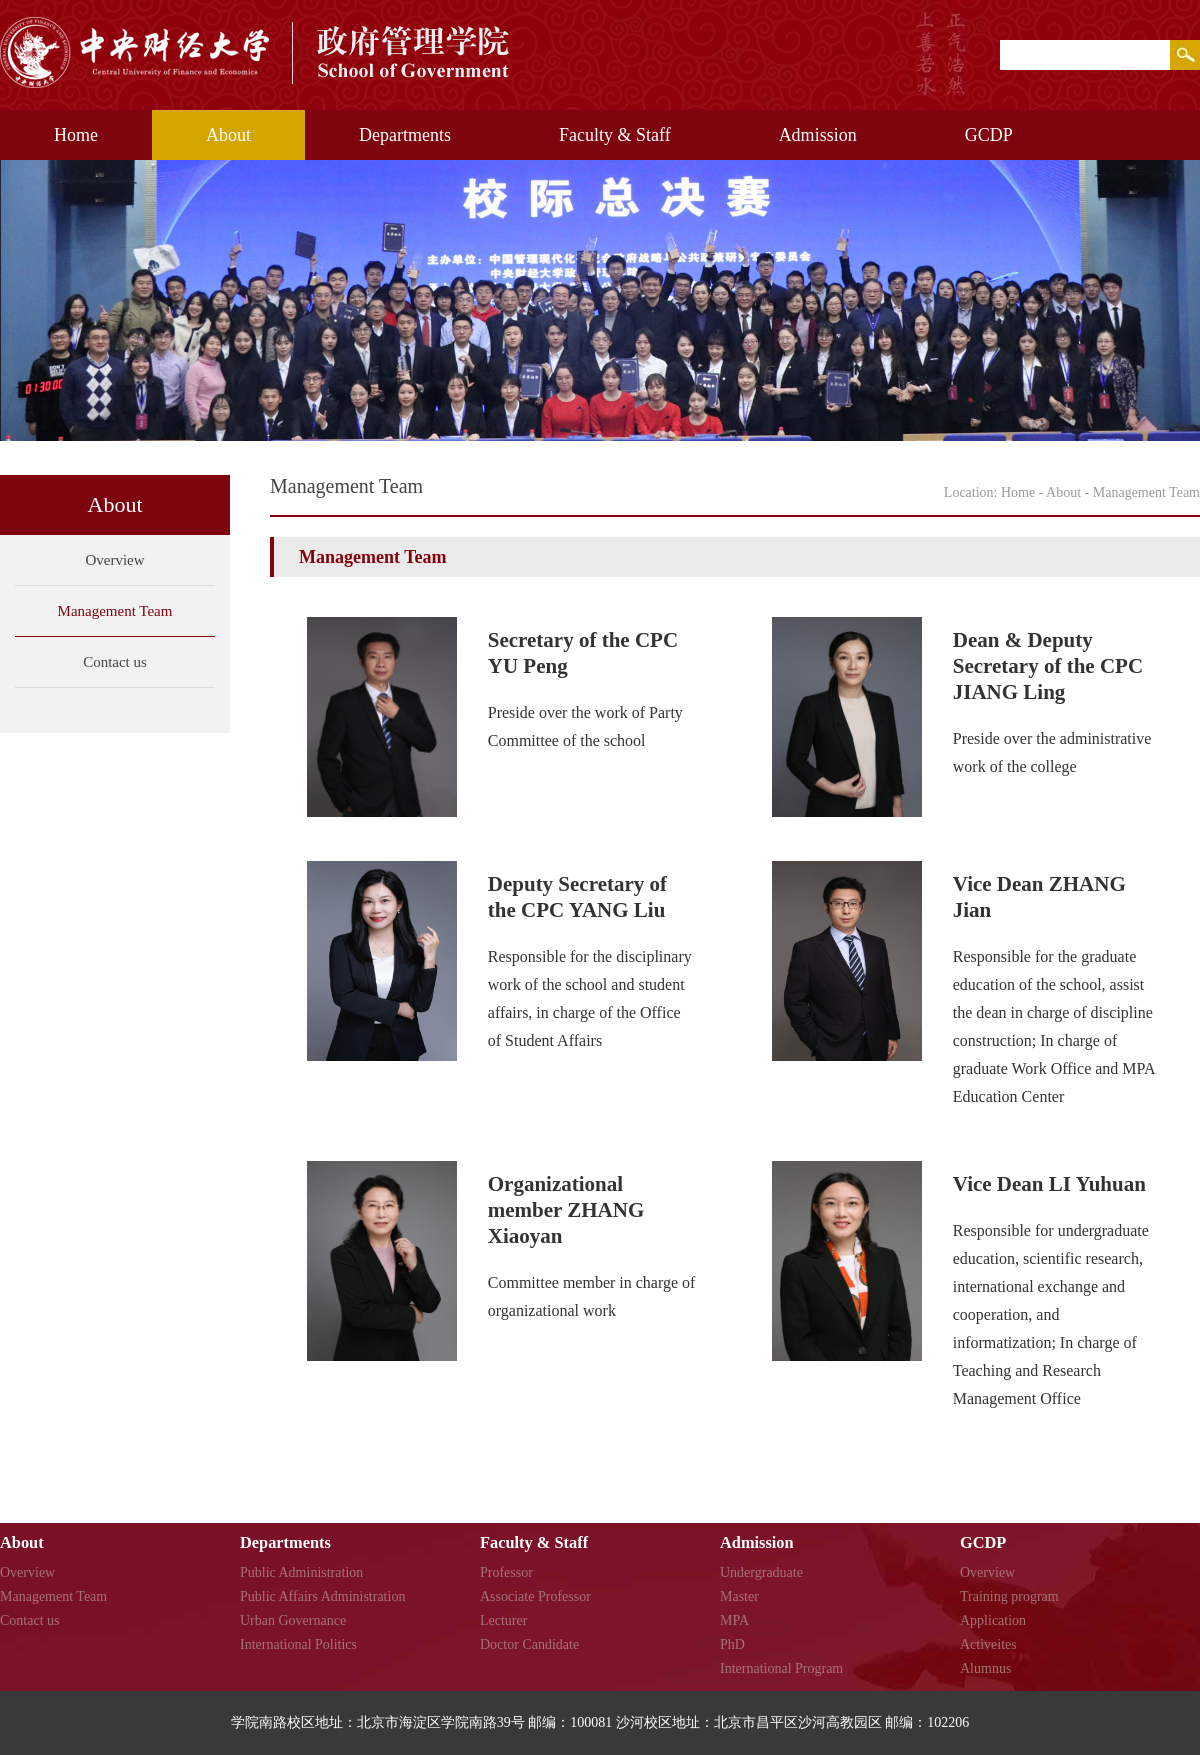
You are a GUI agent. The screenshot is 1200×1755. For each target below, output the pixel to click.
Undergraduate (761, 1572)
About (228, 135)
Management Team (115, 611)
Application (993, 1620)
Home (76, 135)
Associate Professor (535, 1596)
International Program (781, 1668)
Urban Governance (293, 1620)
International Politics (298, 1644)
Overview (114, 560)
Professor (506, 1572)
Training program (1009, 1596)
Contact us (115, 662)
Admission (818, 135)
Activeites (988, 1644)
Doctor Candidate (529, 1644)
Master (739, 1596)
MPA (734, 1620)
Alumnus (985, 1668)
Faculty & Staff (615, 135)
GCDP (989, 135)
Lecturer (503, 1620)
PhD (732, 1644)
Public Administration (301, 1572)
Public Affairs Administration (322, 1596)
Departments (405, 135)
